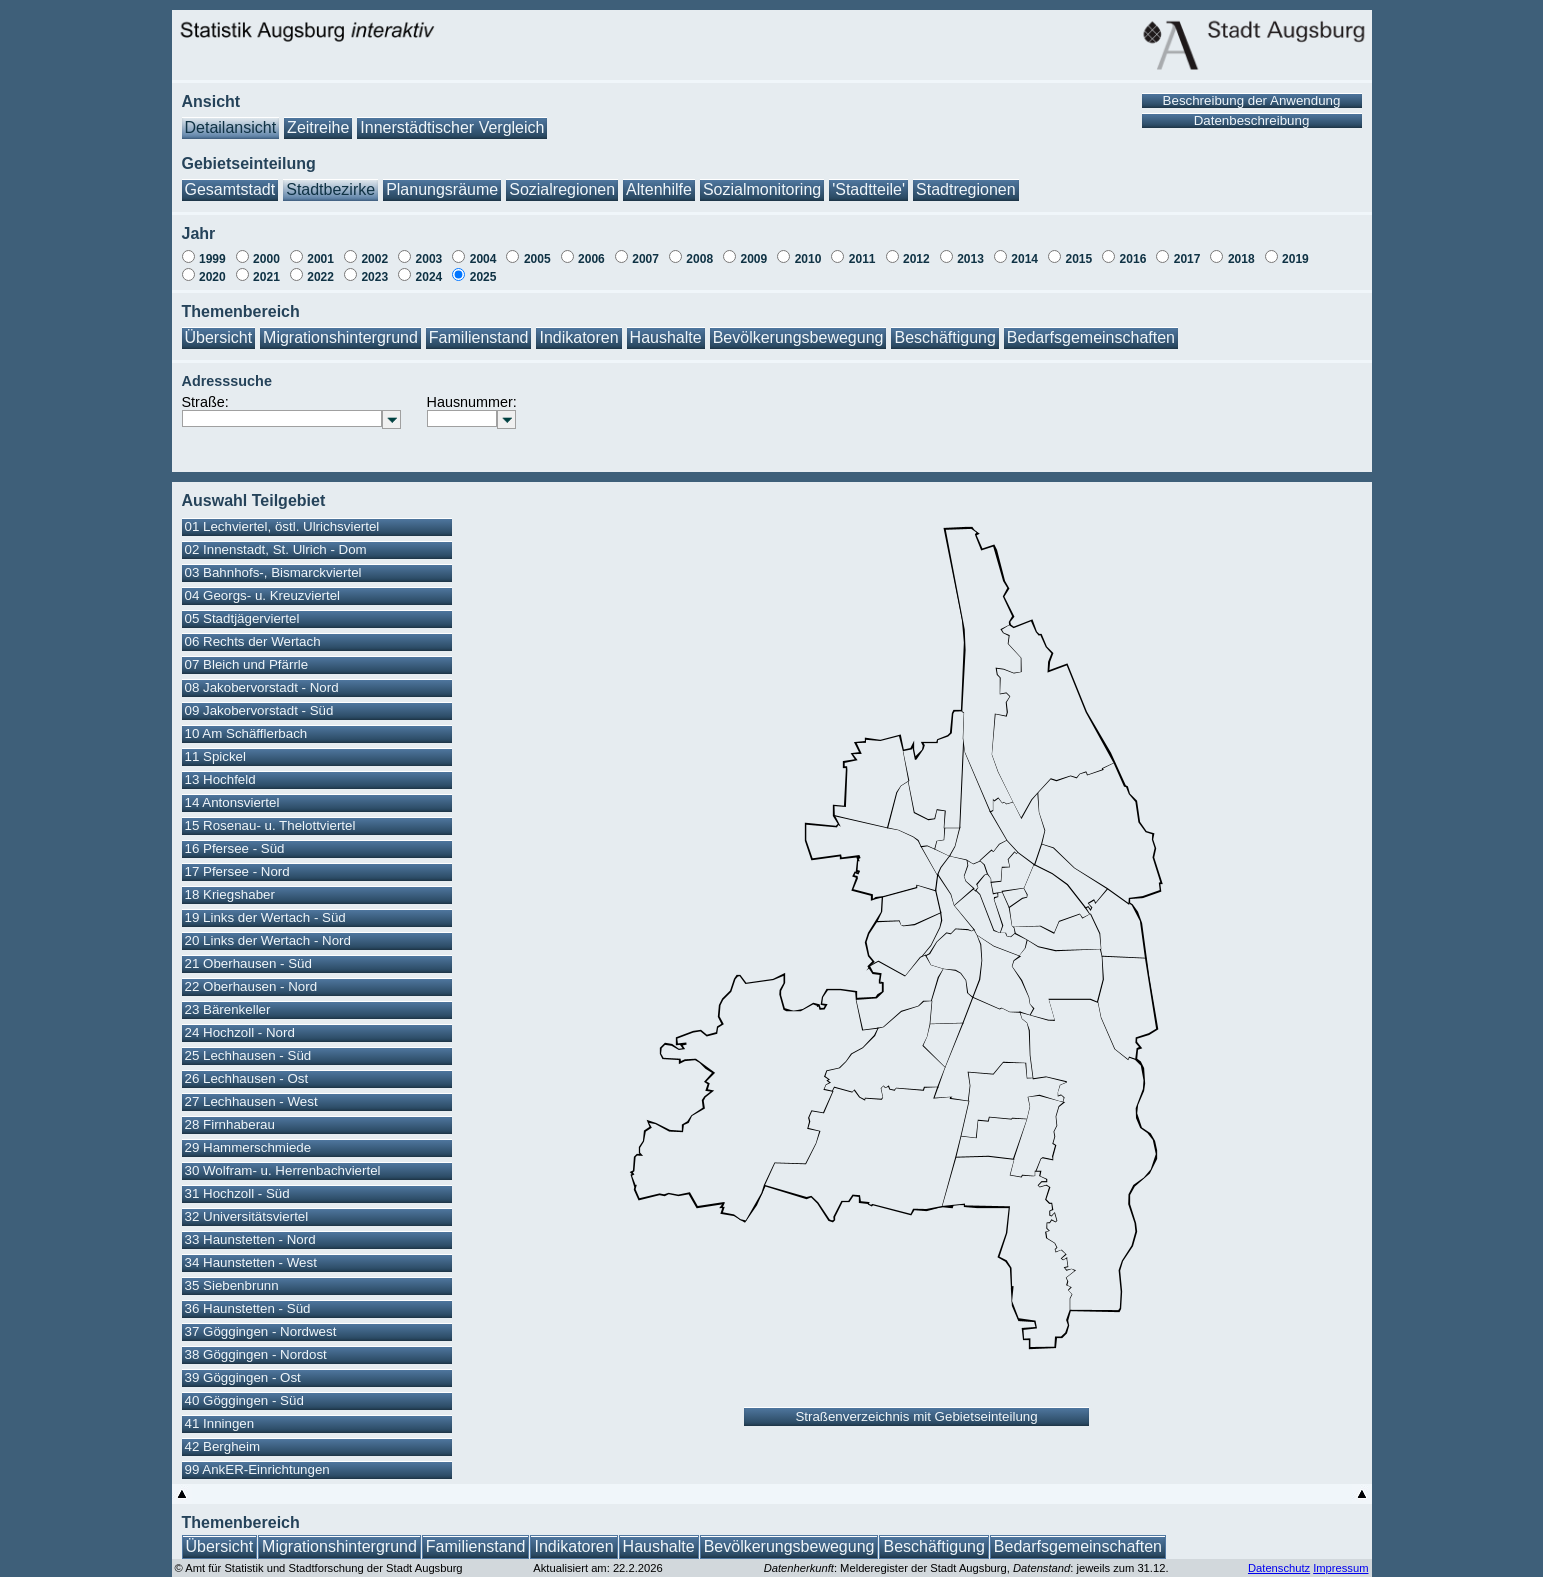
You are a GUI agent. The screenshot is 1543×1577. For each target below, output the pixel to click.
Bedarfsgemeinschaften (1091, 337)
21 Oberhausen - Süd (248, 963)
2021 (266, 277)
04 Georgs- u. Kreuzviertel (263, 595)
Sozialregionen (562, 189)
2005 (537, 259)
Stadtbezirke (330, 189)
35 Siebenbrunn (232, 1285)
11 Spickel (216, 756)
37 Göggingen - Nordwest (261, 1331)
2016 (1133, 259)
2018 (1241, 259)
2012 (916, 259)
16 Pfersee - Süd (235, 848)
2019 (1295, 259)
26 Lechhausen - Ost (247, 1078)
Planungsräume (442, 189)
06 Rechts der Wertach (253, 641)
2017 (1187, 259)
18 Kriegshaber (230, 894)
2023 (374, 277)
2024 (429, 277)
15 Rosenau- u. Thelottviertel (270, 825)
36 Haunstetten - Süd (248, 1308)
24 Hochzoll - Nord (240, 1032)
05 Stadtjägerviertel (242, 618)
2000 (266, 259)
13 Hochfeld (220, 779)
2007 (645, 259)
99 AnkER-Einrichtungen (257, 1469)
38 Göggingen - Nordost (256, 1354)
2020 (212, 277)
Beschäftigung (944, 337)
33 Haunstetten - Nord (250, 1239)
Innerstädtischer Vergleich (452, 127)
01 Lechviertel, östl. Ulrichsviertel (282, 526)
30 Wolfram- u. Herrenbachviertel (283, 1170)
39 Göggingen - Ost (243, 1377)
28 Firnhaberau (230, 1124)
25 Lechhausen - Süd (248, 1055)
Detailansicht (231, 127)
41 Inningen (220, 1423)
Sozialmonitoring (762, 189)
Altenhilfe (659, 189)
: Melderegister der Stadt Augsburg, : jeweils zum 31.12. (966, 1568)
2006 (591, 259)
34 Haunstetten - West (251, 1262)
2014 (1024, 259)
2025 (483, 277)
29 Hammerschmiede (248, 1147)
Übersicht (219, 337)
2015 (1078, 259)
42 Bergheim (223, 1446)
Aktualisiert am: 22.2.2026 (597, 1568)
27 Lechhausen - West (251, 1101)
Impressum (1340, 1568)
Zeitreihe (318, 127)
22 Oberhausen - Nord (251, 986)
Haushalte (666, 337)
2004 (483, 259)
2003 (429, 259)
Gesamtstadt (230, 189)
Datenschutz (1279, 1568)
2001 (320, 259)
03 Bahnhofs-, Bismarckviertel (273, 572)
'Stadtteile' (868, 189)
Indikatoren (578, 337)
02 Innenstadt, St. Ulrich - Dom (276, 549)
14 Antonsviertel (232, 802)
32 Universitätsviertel (247, 1216)
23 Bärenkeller (228, 1009)
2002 (374, 259)
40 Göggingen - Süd (244, 1400)
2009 (754, 259)
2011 (862, 259)
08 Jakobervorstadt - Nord (262, 687)
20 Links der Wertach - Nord (268, 940)
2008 (699, 259)
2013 (970, 259)
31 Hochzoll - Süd (237, 1193)
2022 (320, 277)
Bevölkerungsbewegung (798, 337)
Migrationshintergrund (340, 337)
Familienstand (479, 337)
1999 (212, 259)
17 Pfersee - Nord (237, 871)
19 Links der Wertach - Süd (265, 917)
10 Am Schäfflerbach (246, 733)
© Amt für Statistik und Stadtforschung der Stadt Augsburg (319, 1568)
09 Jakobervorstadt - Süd (259, 710)
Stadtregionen (966, 189)
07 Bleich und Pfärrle (247, 664)
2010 (808, 259)
